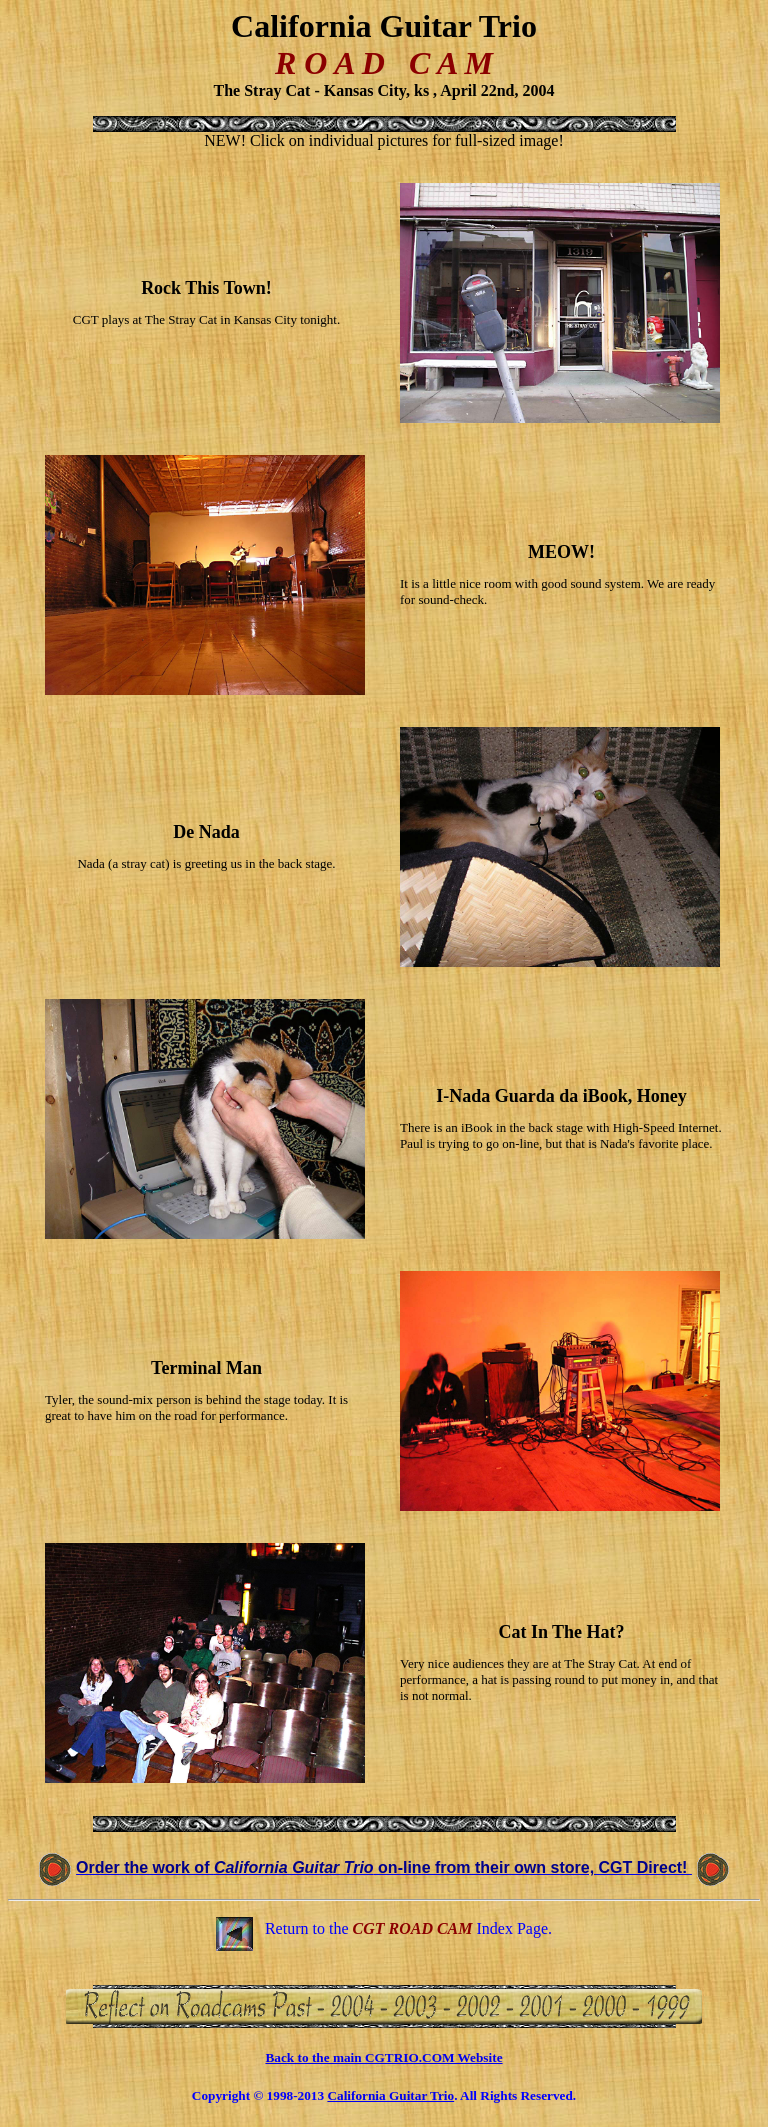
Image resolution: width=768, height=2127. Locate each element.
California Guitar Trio (390, 2095)
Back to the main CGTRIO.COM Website (383, 2057)
